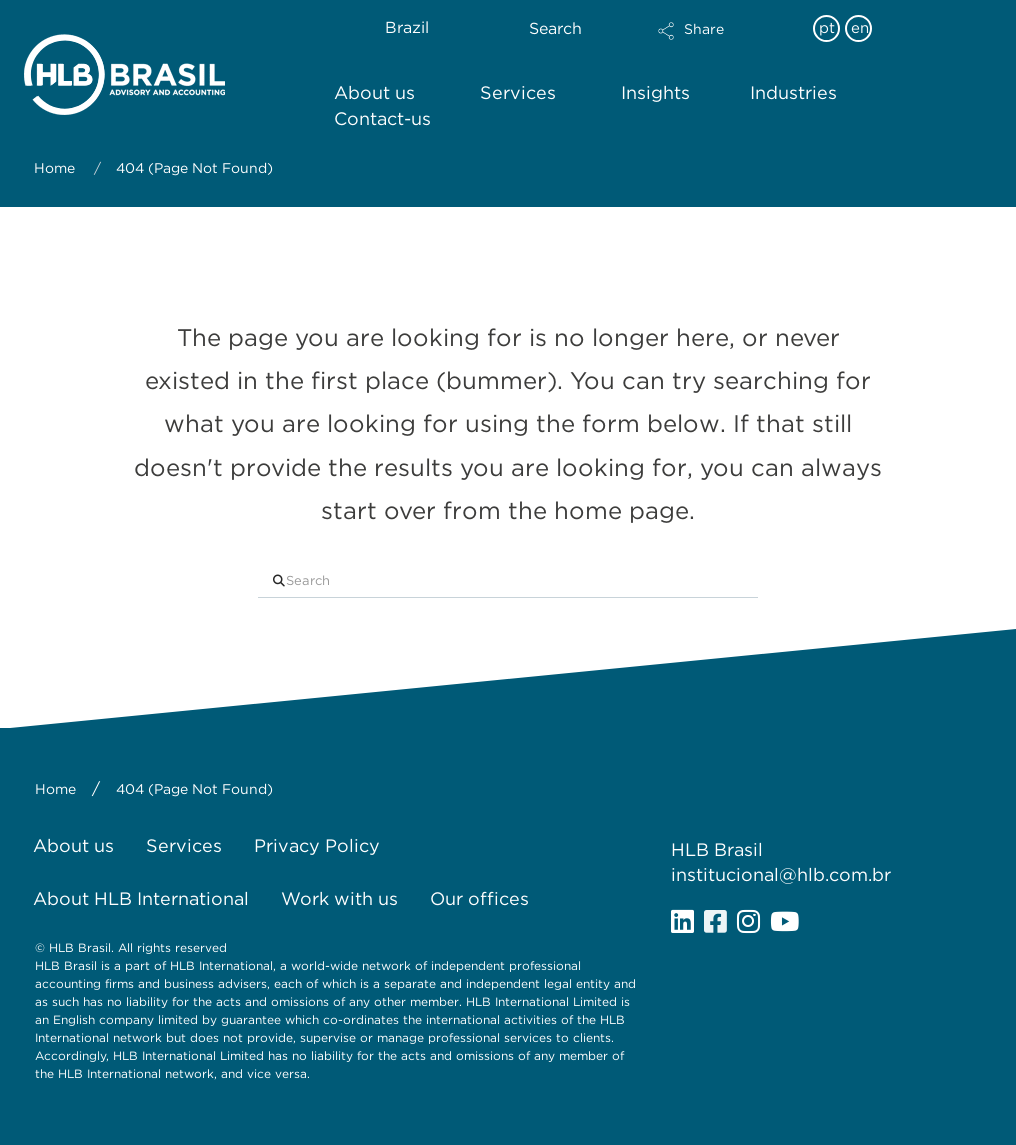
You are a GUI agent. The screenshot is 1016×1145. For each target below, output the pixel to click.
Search (555, 28)
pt (827, 28)
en (860, 28)
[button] (725, 44)
